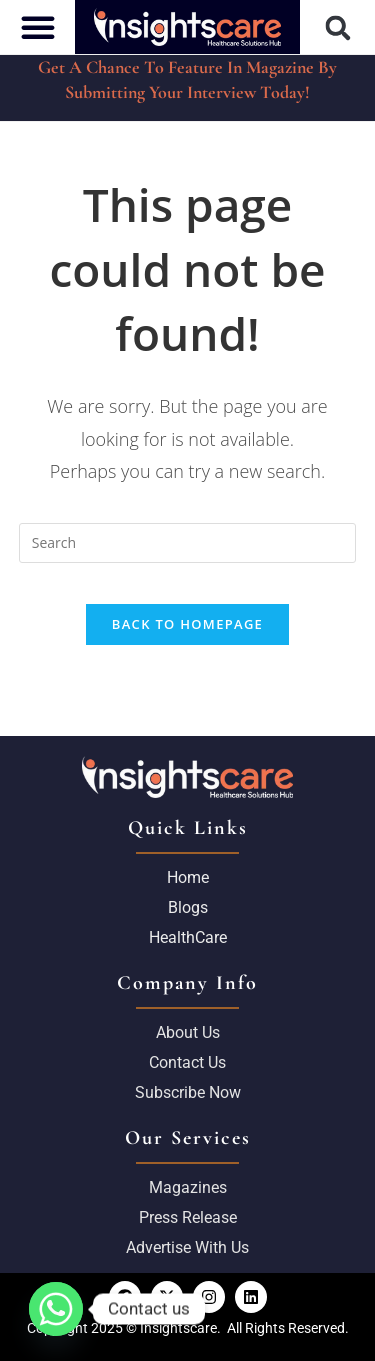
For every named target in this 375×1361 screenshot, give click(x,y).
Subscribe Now (188, 1092)
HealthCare (188, 937)
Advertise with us (187, 1247)
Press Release (188, 1217)
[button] (337, 27)
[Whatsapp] (56, 1309)
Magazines (188, 1187)
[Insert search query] (188, 543)
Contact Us (187, 1062)
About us (188, 1032)
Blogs (188, 907)
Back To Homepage (187, 624)
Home (188, 877)
